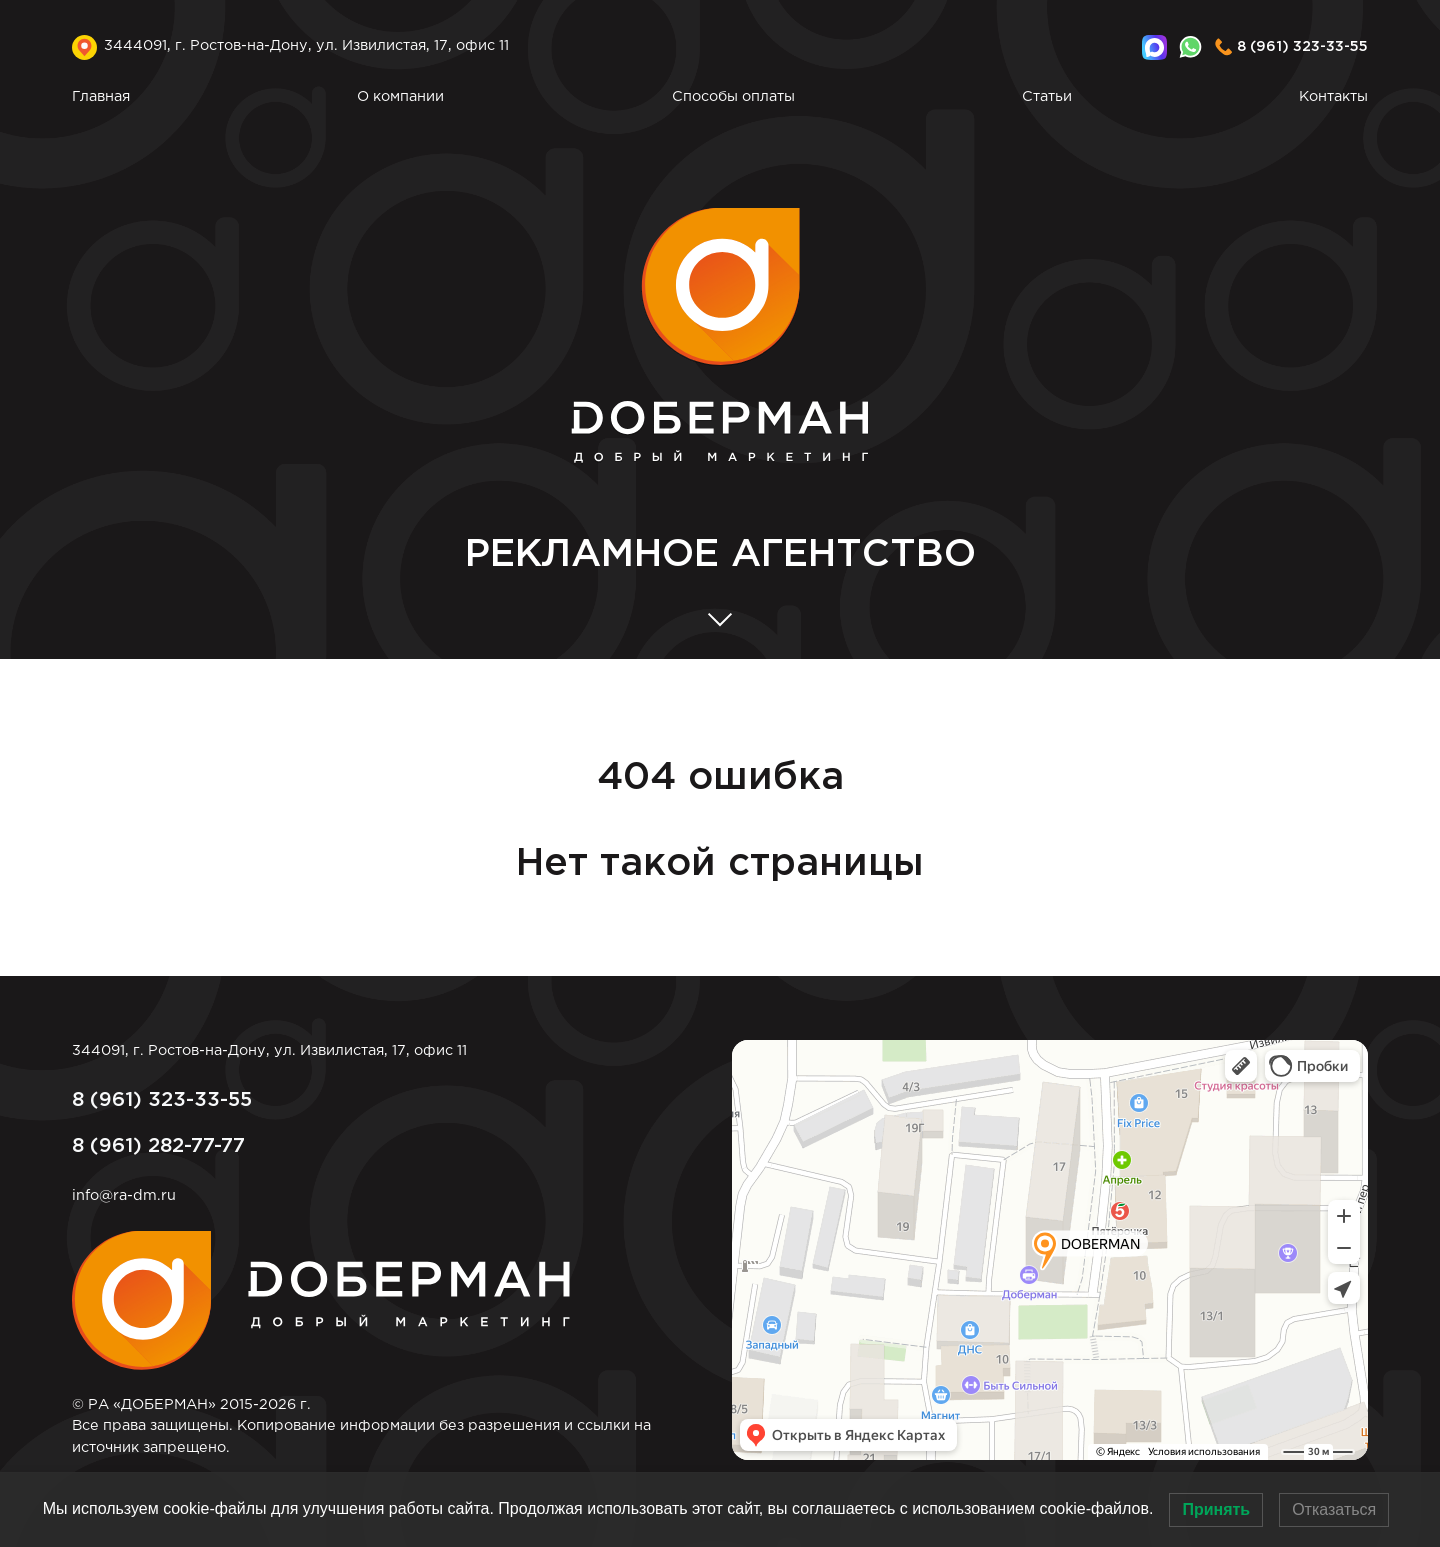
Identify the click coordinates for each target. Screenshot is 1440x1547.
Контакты (1333, 96)
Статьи (1047, 96)
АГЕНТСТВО (720, 555)
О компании (400, 96)
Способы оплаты (733, 96)
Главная (101, 96)
